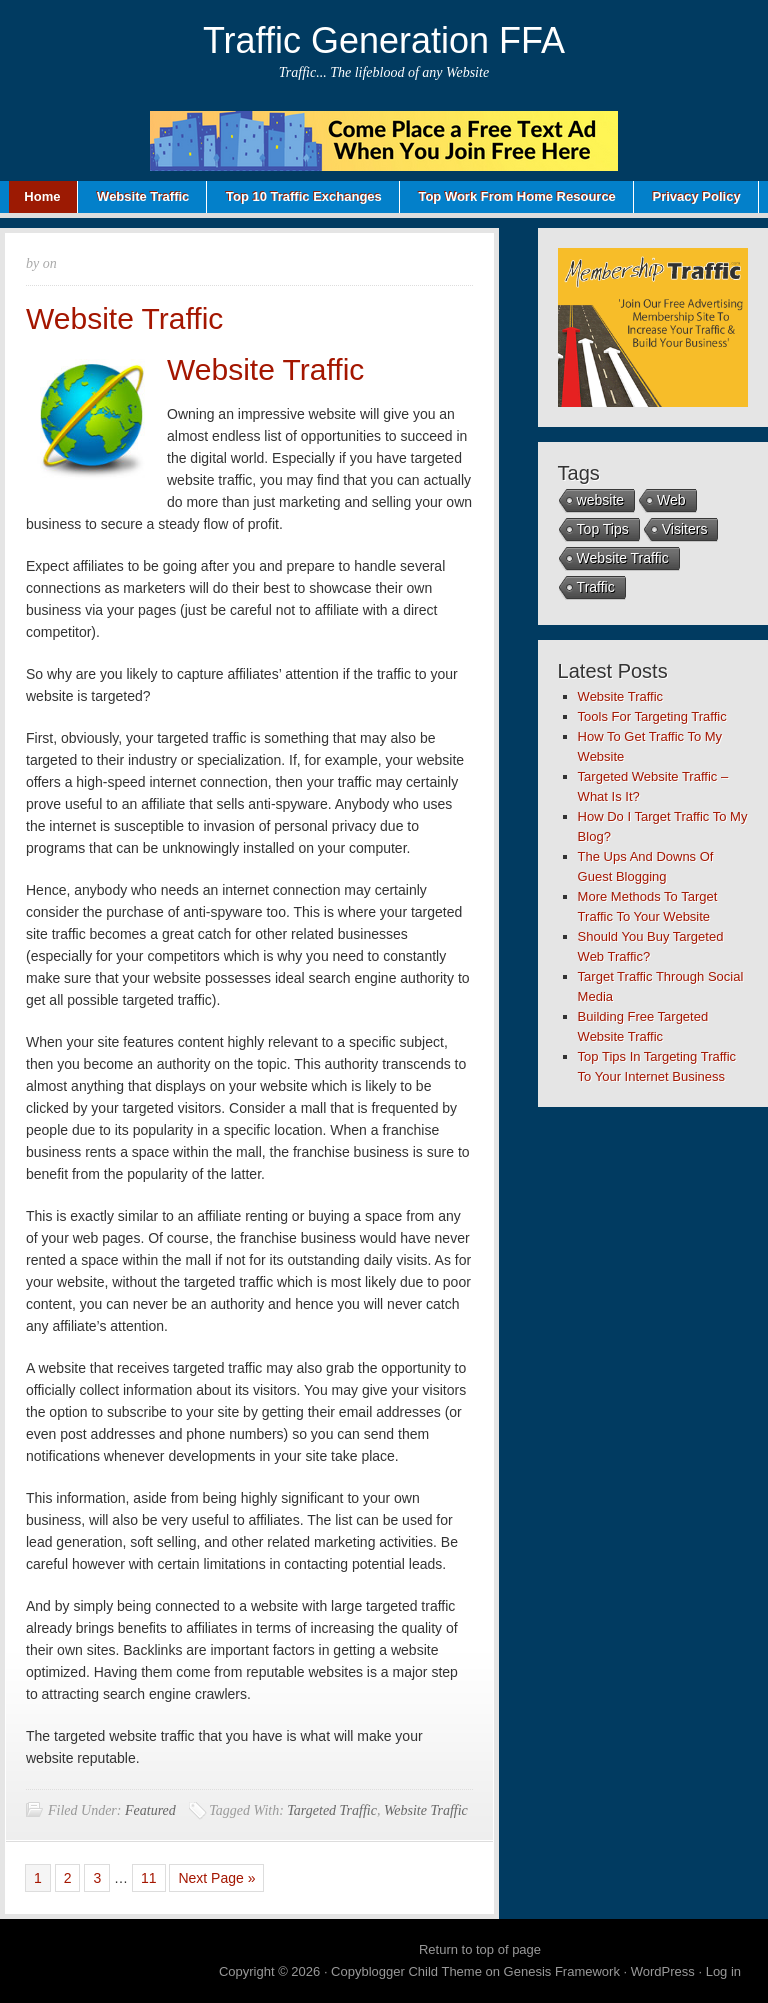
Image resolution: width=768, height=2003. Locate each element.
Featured (150, 1810)
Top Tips (603, 529)
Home (42, 196)
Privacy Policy (696, 196)
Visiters (685, 529)
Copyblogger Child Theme (406, 1971)
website (600, 500)
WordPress (663, 1971)
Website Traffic (143, 196)
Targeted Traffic (332, 1810)
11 (149, 1878)
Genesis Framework (562, 1971)
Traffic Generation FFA (384, 40)
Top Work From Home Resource (516, 196)
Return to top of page (480, 1949)
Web (671, 500)
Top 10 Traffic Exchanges (304, 196)
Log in (723, 1971)
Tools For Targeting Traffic (652, 716)
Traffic (596, 587)
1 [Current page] (38, 1878)
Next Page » (216, 1878)
